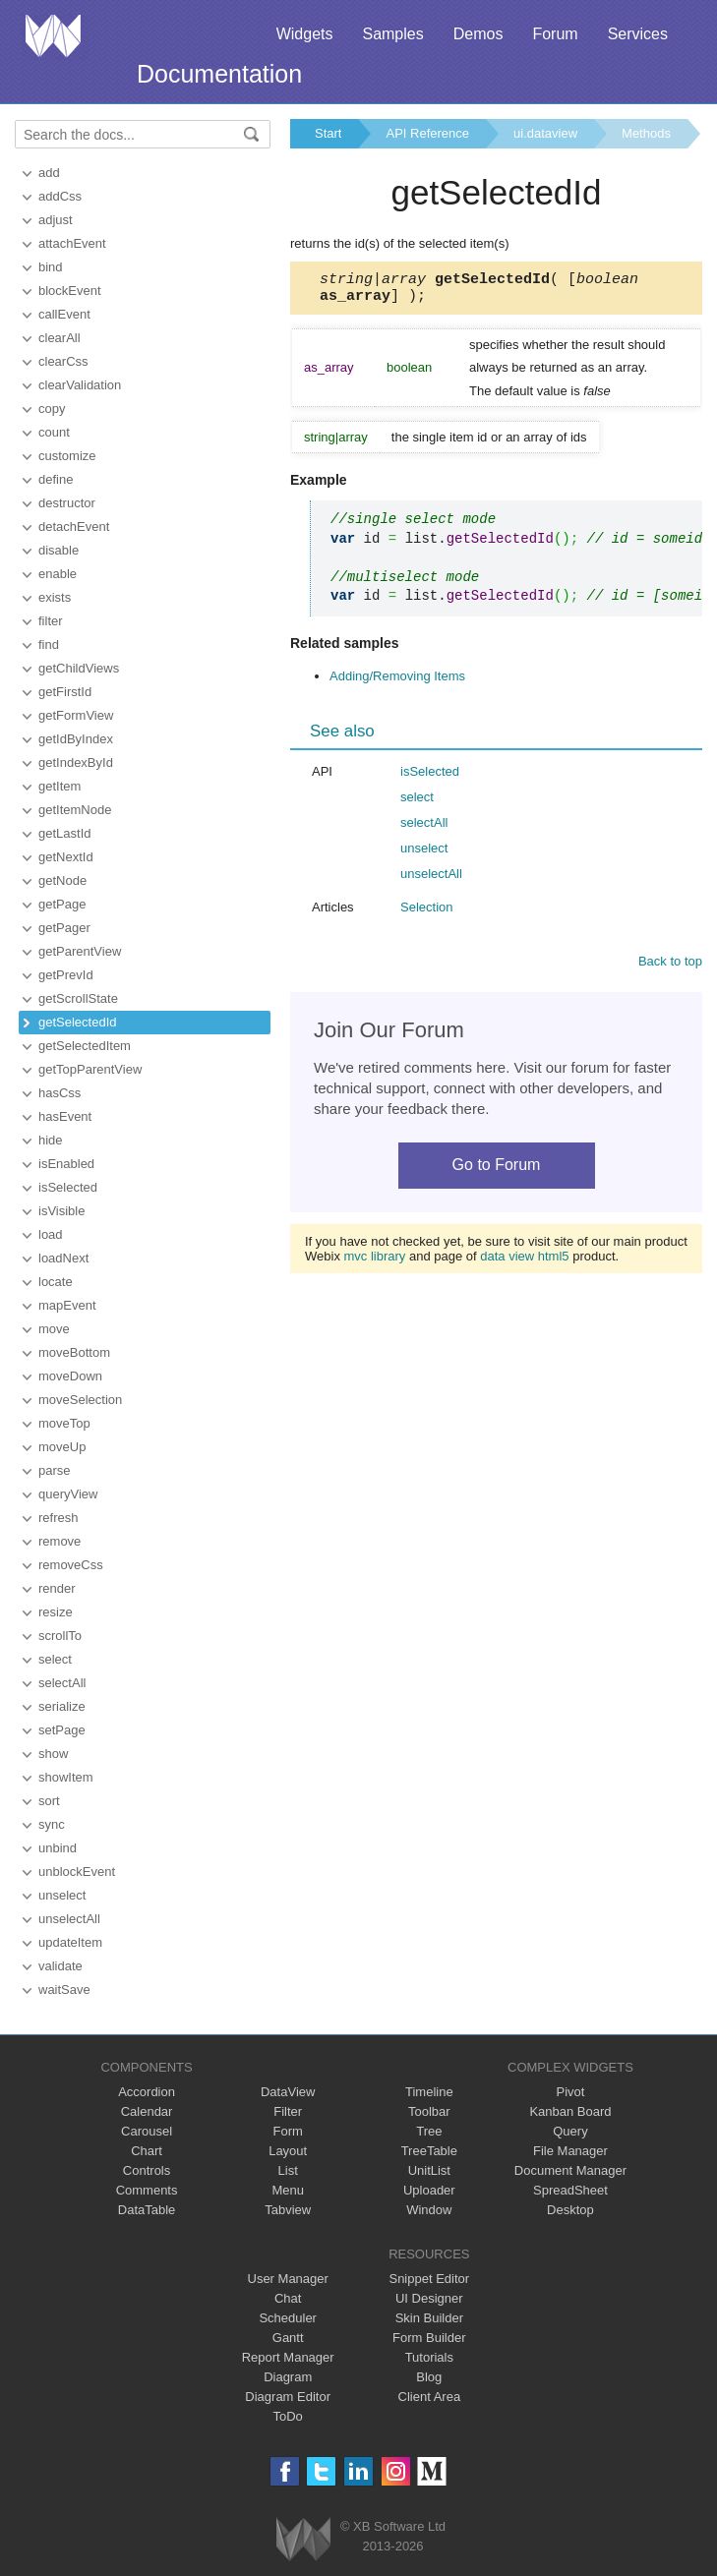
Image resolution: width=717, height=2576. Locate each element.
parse (54, 1470)
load (50, 1234)
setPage (62, 1730)
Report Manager (288, 2357)
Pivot (570, 2091)
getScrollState (78, 998)
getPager (64, 927)
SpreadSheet (570, 2190)
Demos (478, 34)
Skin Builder (429, 2318)
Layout (288, 2150)
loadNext (63, 1258)
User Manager (288, 2278)
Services (638, 34)
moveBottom (74, 1352)
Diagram (288, 2377)
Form (288, 2131)
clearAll (59, 337)
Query (570, 2131)
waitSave (64, 1989)
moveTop (64, 1423)
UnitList (429, 2170)
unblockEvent (76, 1871)
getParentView (79, 951)
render (57, 1588)
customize (67, 455)
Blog (429, 2377)
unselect (62, 1895)
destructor (66, 503)
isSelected (67, 1187)
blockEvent (69, 290)
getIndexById (75, 762)
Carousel (146, 2131)
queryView (67, 1494)
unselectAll (69, 1918)
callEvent (64, 314)
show (53, 1753)
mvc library (375, 1262)
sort (49, 1800)
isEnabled (66, 1163)
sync (51, 1824)
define (55, 479)
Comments (147, 2190)
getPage (62, 904)
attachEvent (72, 243)
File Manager (570, 2150)
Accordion (146, 2091)
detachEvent (73, 526)
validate (60, 1966)
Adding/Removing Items (397, 681)
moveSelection (80, 1399)
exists (54, 597)
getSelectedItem (84, 1045)
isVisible (61, 1210)
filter (50, 621)
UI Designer (429, 2298)
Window (428, 2209)
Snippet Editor (428, 2278)
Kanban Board (570, 2111)
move (54, 1328)
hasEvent (64, 1116)
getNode (62, 880)
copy (51, 408)
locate (55, 1281)
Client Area (429, 2396)
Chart (146, 2150)
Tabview (288, 2209)
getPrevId (65, 974)
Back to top (670, 967)
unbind (57, 1848)
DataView (288, 2091)
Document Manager (570, 2170)
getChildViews (78, 668)
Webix (303, 2539)
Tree (429, 2131)
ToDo (288, 2416)
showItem (65, 1777)
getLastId (64, 833)
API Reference (427, 133)
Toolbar (429, 2111)
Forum (554, 34)
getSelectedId (77, 1022)
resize (55, 1612)
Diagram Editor (287, 2396)
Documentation (219, 74)
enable (57, 573)
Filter (287, 2111)
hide (50, 1140)
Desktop (570, 2209)
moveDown (70, 1376)
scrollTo (60, 1635)
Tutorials (429, 2357)
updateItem (70, 1942)
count (54, 432)
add (49, 172)
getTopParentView (90, 1069)
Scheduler (288, 2318)
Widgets (304, 34)
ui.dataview (545, 133)
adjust (55, 219)
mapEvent (67, 1305)
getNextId (65, 856)
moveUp (62, 1446)
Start (328, 133)
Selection (426, 913)
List (288, 2170)
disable (58, 550)
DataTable (147, 2209)
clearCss (63, 361)
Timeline (429, 2091)
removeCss (70, 1564)
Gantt (288, 2337)
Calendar (147, 2111)
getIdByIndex (75, 739)
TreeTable (429, 2150)
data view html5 (524, 1262)
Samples (392, 34)
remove (59, 1541)
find (48, 644)
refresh (58, 1517)
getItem (59, 786)
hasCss (59, 1092)
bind (50, 267)
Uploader (429, 2190)
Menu (287, 2190)
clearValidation (79, 385)
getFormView (75, 715)
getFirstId (64, 691)
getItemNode (74, 809)
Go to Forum (496, 1170)
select (55, 1659)
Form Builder (428, 2337)
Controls (146, 2170)
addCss (60, 196)
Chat (287, 2298)
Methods (646, 133)
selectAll (62, 1682)
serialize (62, 1706)
